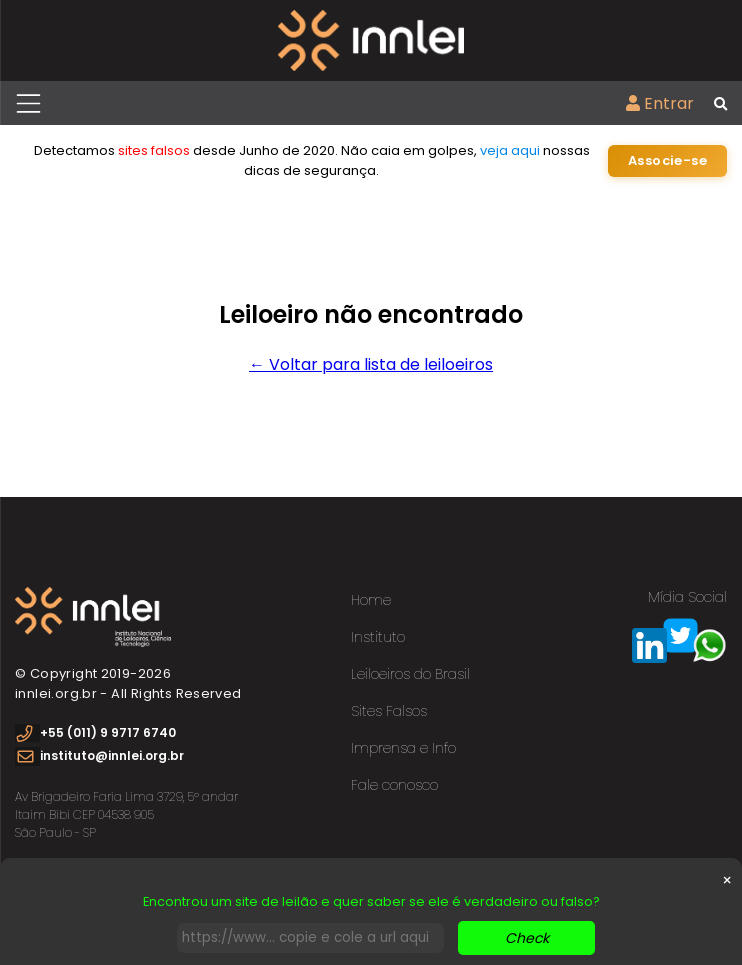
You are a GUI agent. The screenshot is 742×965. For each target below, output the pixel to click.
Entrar (660, 103)
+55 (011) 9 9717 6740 (108, 732)
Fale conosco (394, 785)
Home (371, 600)
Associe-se (667, 160)
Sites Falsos (389, 711)
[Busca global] (720, 105)
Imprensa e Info (403, 748)
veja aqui (510, 150)
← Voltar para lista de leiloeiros (371, 364)
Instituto (378, 637)
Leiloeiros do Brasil (410, 674)
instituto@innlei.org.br (112, 755)
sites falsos (154, 150)
